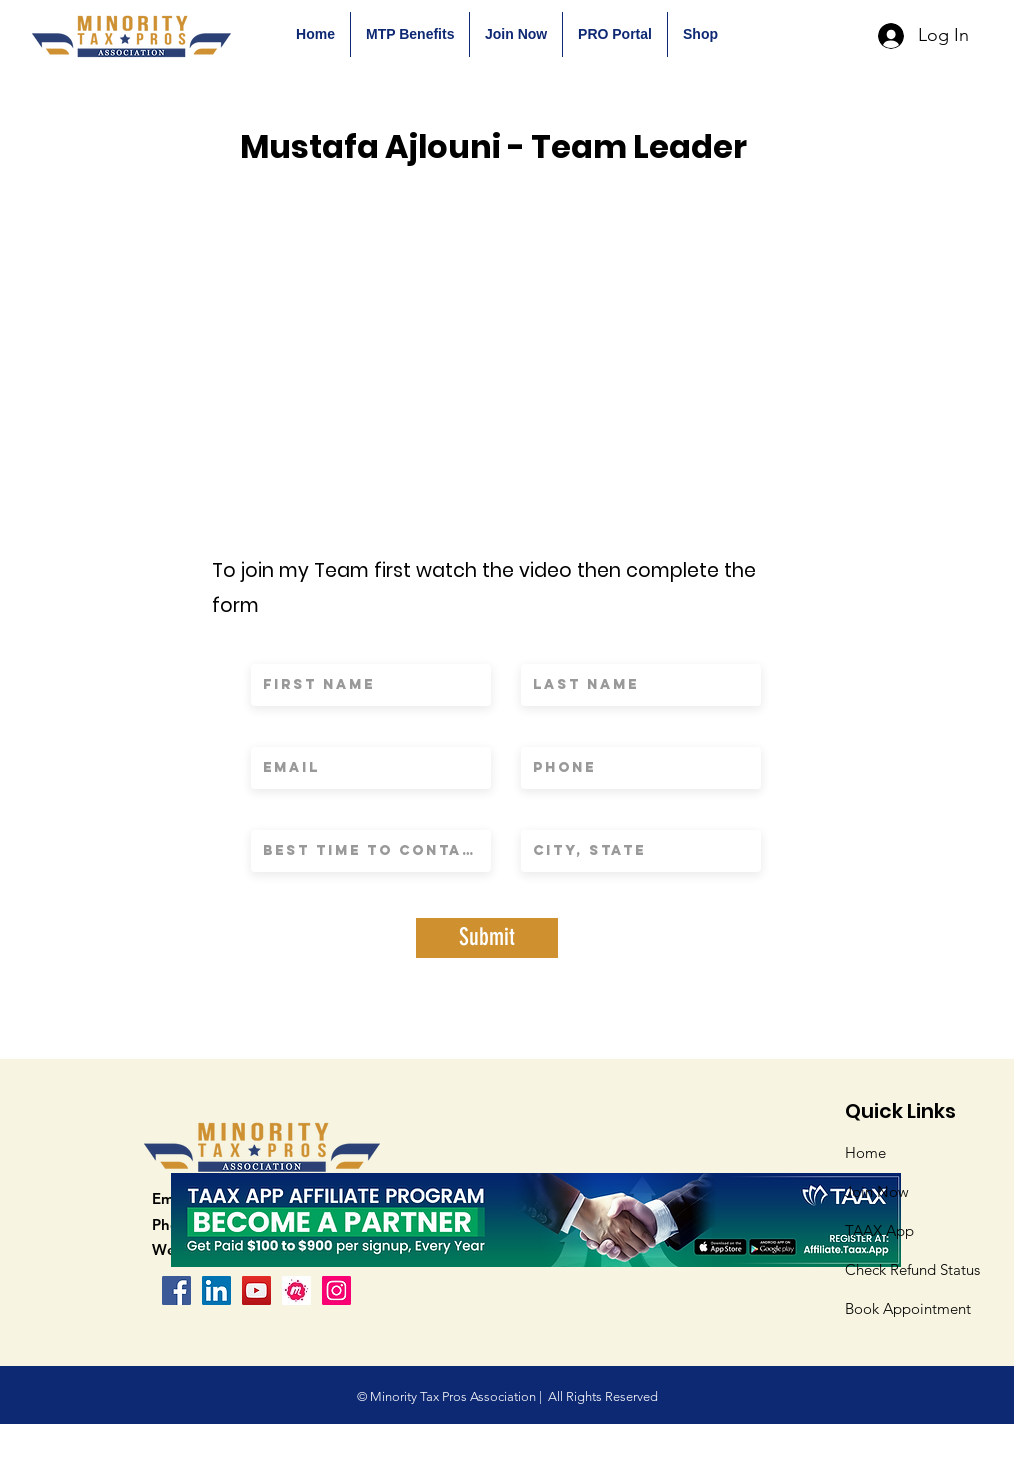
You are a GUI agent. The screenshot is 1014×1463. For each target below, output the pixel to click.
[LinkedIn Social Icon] (216, 1290)
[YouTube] (256, 1290)
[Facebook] (176, 1290)
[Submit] (487, 938)
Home (865, 1152)
